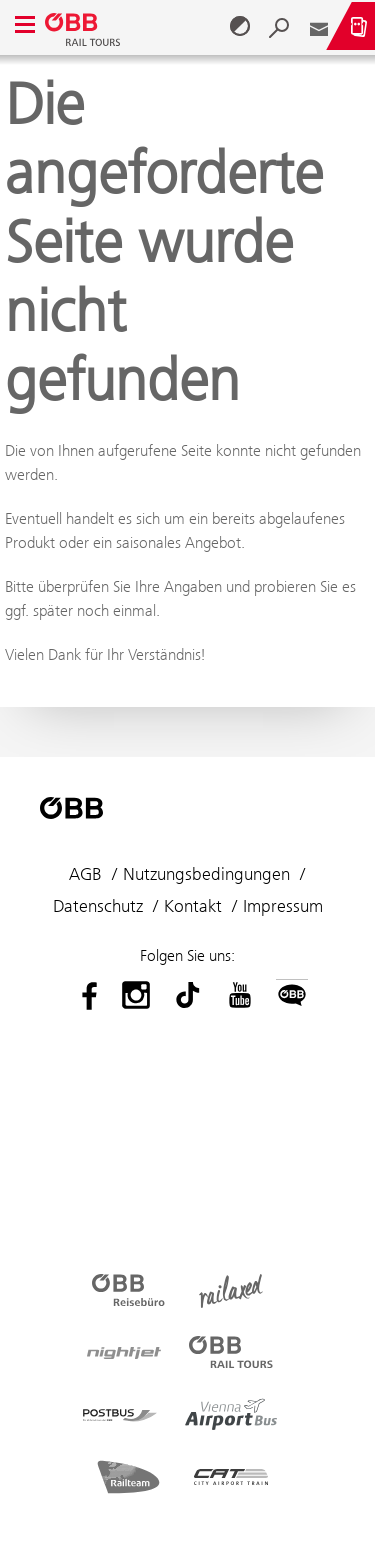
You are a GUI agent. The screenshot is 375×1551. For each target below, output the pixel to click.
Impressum (283, 906)
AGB (85, 874)
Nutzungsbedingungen (206, 874)
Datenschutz (98, 906)
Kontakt (193, 906)
